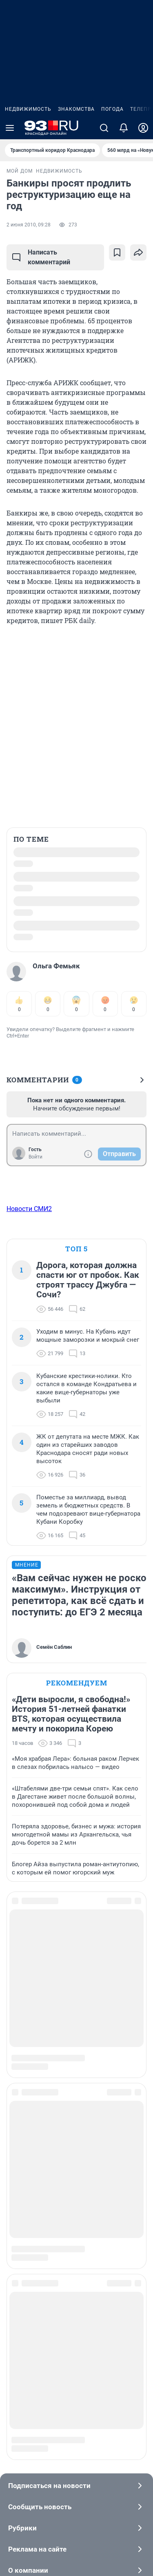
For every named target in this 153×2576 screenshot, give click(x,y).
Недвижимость (28, 109)
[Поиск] (104, 127)
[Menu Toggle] (10, 127)
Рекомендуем (76, 1682)
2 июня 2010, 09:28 (29, 225)
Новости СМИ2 (29, 1209)
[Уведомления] (123, 127)
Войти (35, 1157)
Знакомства (76, 109)
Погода (112, 109)
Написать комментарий (40, 257)
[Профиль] (143, 127)
